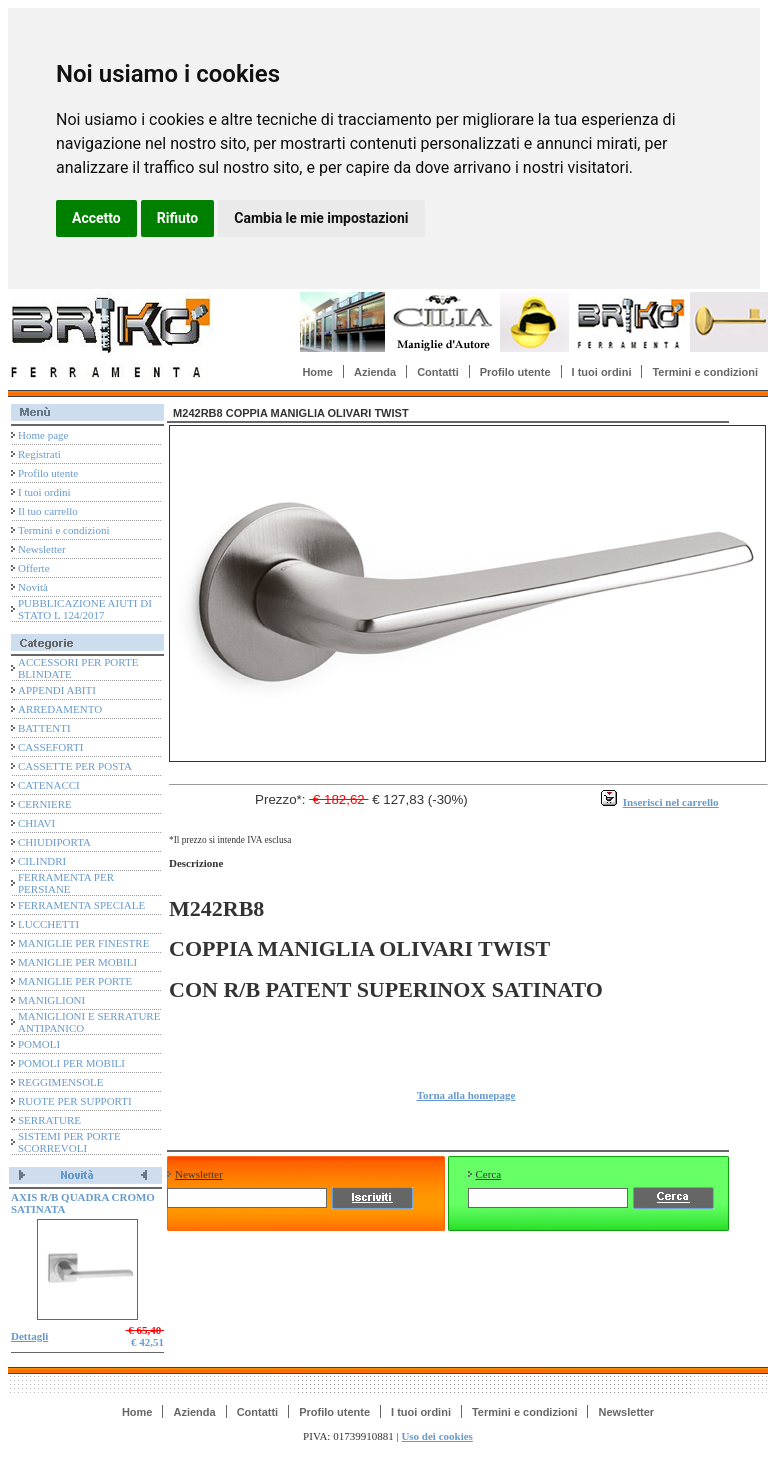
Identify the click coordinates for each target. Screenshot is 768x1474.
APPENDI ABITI (57, 690)
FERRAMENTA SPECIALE (81, 905)
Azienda (375, 372)
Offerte (34, 568)
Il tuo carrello (48, 511)
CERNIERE (45, 804)
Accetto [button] (96, 218)
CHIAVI (36, 823)
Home (317, 372)
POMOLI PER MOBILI (71, 1063)
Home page (43, 435)
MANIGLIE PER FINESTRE (83, 943)
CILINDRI (42, 861)
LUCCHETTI (48, 924)
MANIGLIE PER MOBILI (77, 962)
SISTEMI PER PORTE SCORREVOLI (69, 1142)
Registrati (39, 454)
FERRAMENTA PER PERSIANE (66, 883)
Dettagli (29, 1336)
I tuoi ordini (602, 372)
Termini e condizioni (705, 372)
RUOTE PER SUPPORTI (75, 1101)
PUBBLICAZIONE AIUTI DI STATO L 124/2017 (85, 609)
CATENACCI (49, 785)
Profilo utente (515, 372)
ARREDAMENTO (60, 709)
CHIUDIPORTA (54, 842)
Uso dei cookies (437, 1436)
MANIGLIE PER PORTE (75, 981)
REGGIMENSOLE (61, 1082)
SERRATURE (49, 1120)
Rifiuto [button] (178, 218)
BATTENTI (44, 728)
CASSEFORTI (50, 747)
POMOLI (39, 1044)
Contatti (438, 372)
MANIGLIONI (51, 1000)
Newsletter (42, 549)
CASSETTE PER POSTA (75, 766)
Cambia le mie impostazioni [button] (321, 218)
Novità (33, 587)
